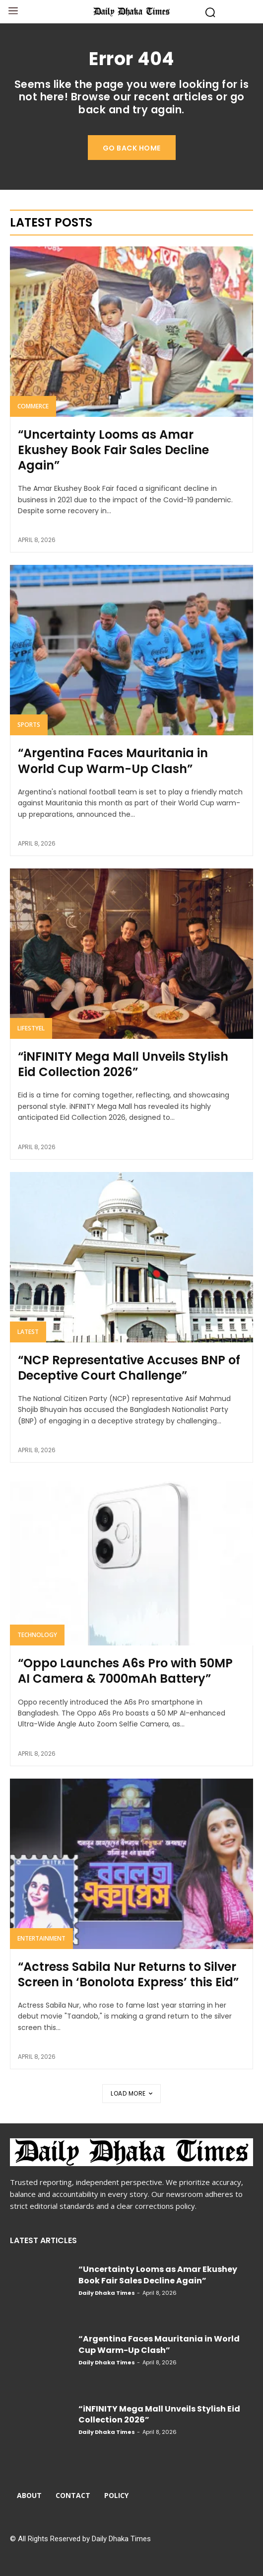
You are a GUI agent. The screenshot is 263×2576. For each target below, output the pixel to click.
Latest (28, 1331)
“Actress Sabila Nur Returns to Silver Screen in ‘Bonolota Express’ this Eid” (128, 1974)
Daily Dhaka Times (106, 2293)
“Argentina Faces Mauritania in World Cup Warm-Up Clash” (113, 761)
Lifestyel (31, 1028)
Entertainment (41, 1938)
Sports (28, 724)
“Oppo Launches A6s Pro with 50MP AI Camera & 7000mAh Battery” (125, 1671)
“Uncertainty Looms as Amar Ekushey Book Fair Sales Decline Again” (113, 449)
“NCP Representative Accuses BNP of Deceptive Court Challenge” (129, 1368)
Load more (131, 2093)
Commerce (33, 406)
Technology (37, 1635)
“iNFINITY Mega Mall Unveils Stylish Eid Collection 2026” (123, 1064)
